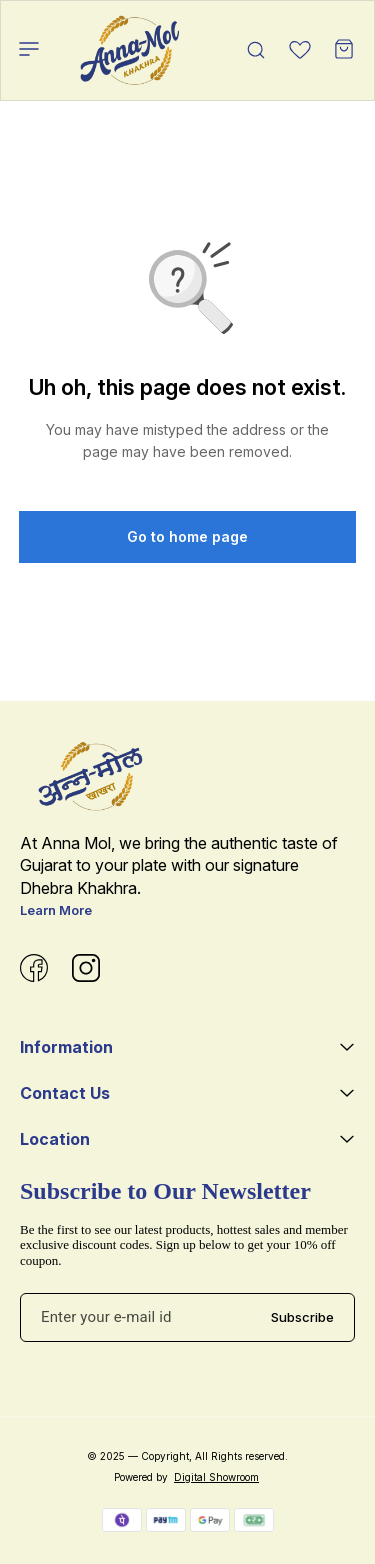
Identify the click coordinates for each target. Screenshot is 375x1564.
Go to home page (187, 536)
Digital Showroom (216, 1477)
